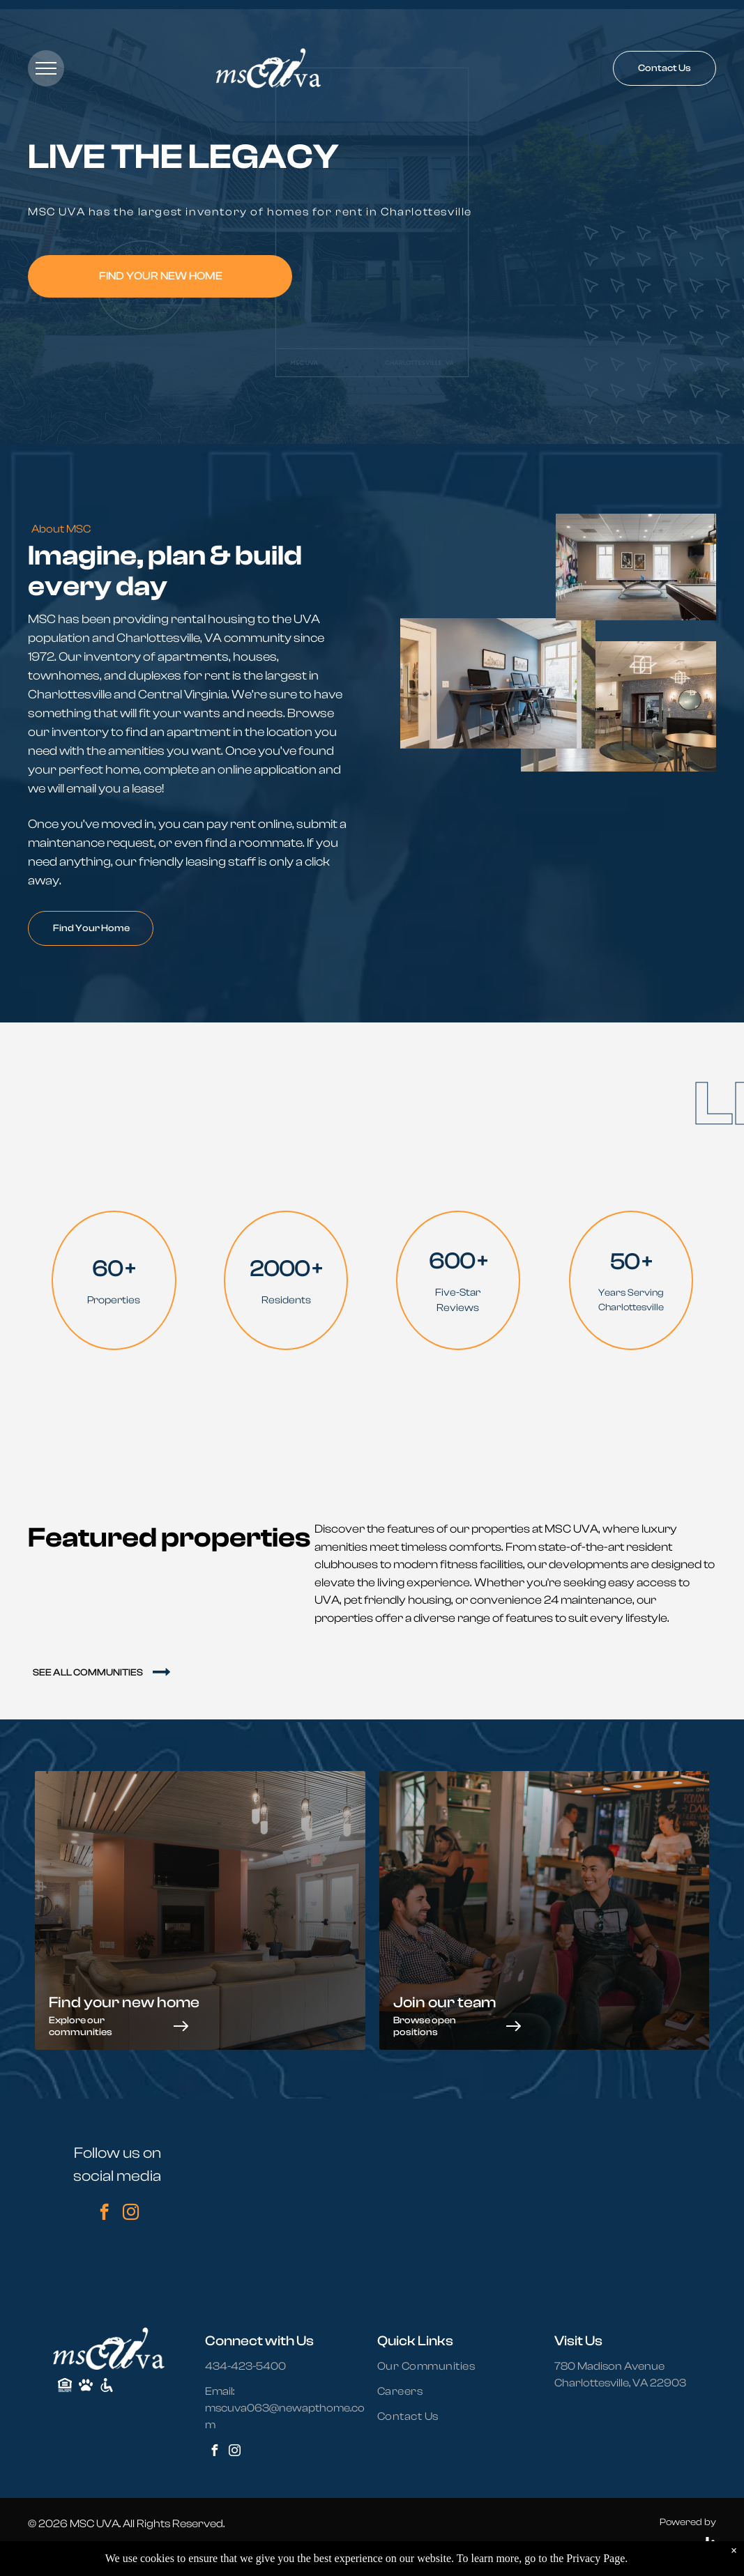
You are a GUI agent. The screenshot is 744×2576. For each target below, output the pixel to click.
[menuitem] (434, 2366)
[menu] (46, 68)
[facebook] (104, 2214)
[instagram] (131, 2214)
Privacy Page (595, 2558)
